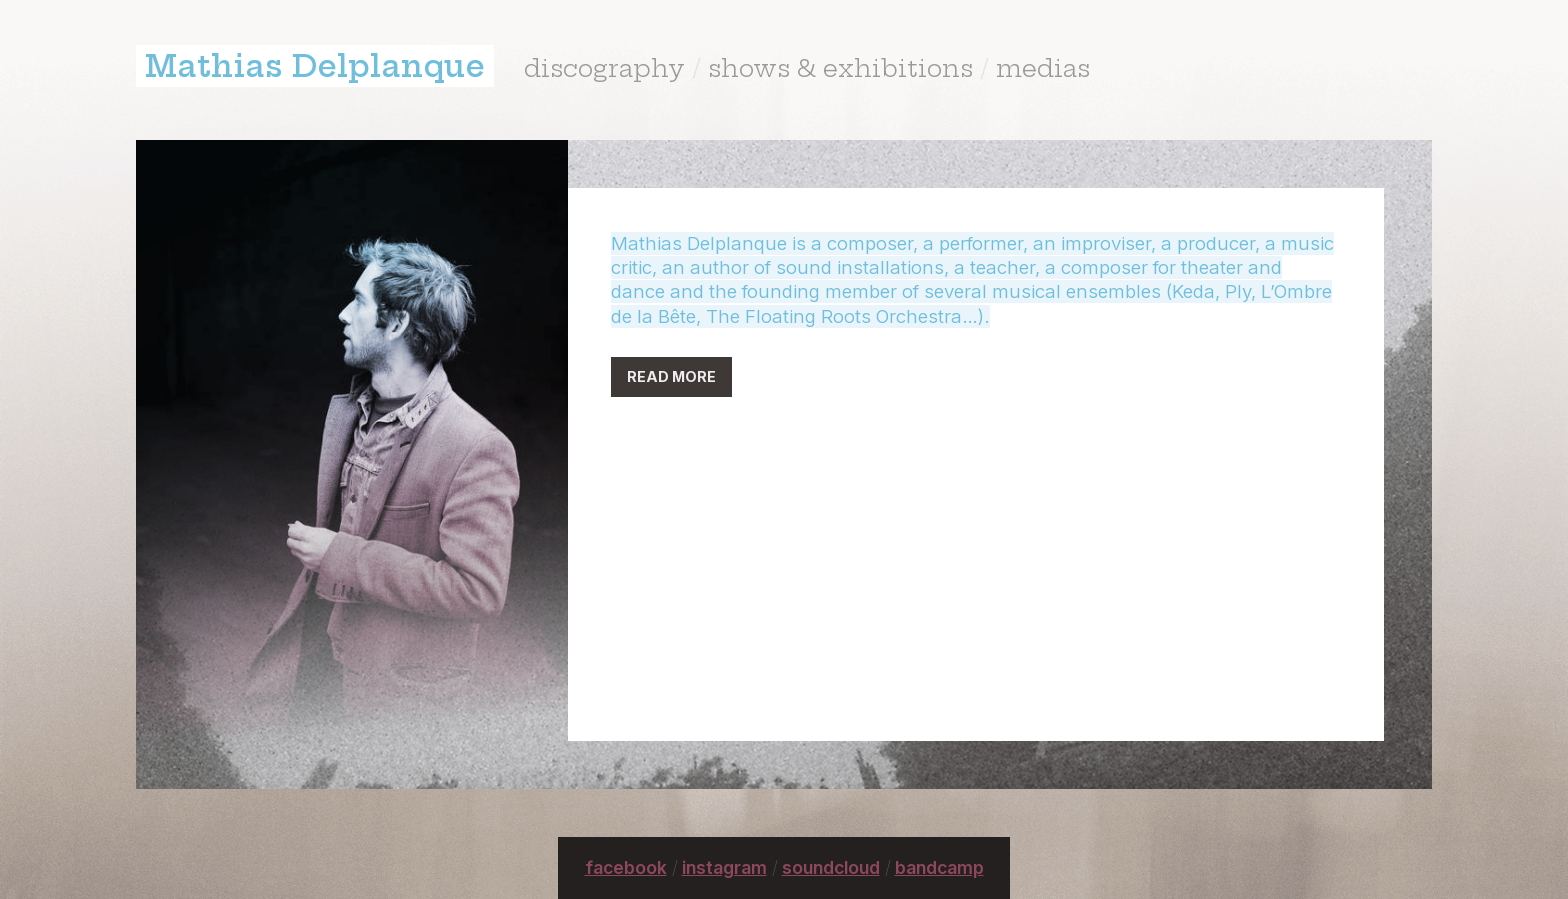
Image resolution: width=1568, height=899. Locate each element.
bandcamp (939, 867)
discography (604, 68)
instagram (724, 867)
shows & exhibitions (840, 68)
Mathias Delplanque (315, 66)
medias (1043, 68)
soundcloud (831, 867)
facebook (626, 867)
